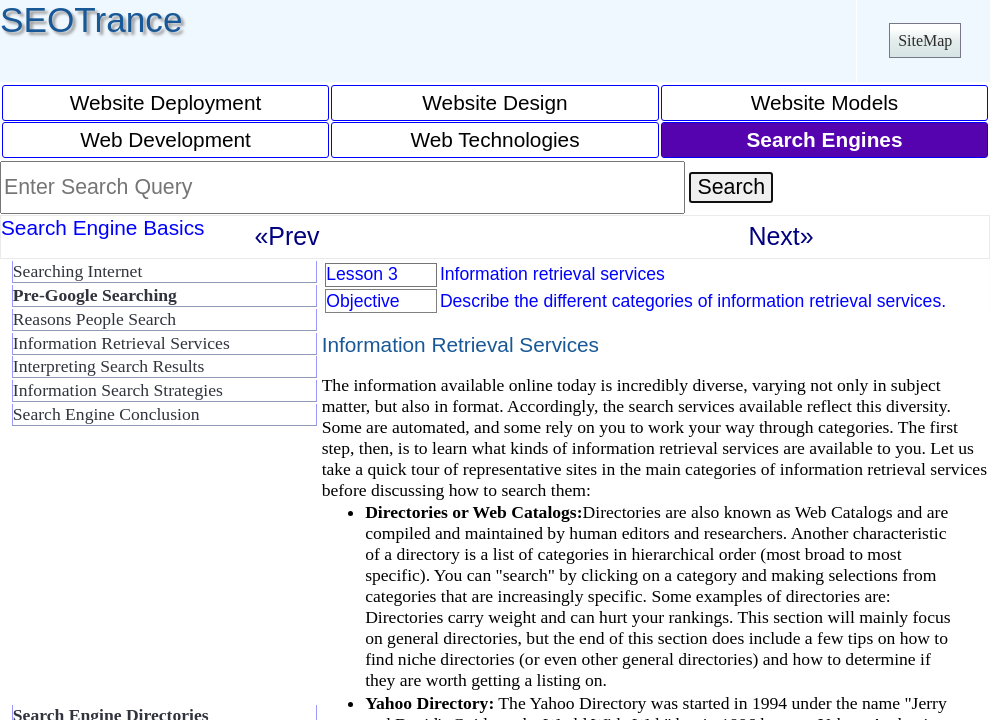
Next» (780, 236)
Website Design (494, 102)
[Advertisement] (160, 574)
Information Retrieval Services (121, 343)
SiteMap (925, 40)
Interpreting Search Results (109, 366)
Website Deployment (166, 102)
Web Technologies (494, 139)
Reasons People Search (94, 319)
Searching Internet (77, 271)
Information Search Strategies (118, 390)
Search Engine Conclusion (106, 414)
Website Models (825, 102)
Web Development (165, 139)
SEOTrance (91, 19)
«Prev (286, 236)
